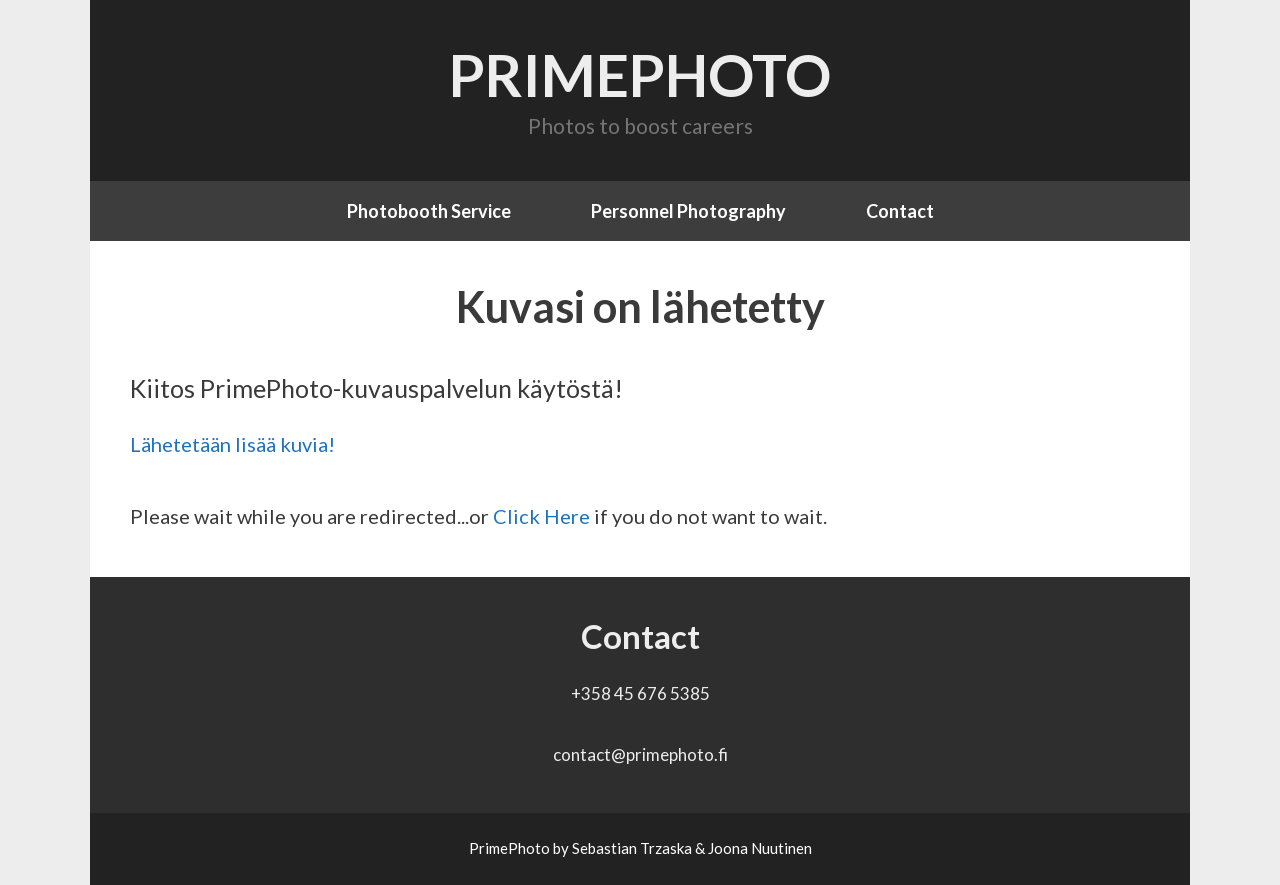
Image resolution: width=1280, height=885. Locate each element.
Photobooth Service (429, 211)
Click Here (541, 516)
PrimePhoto (640, 74)
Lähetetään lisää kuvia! (232, 444)
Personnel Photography (688, 211)
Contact (900, 211)
